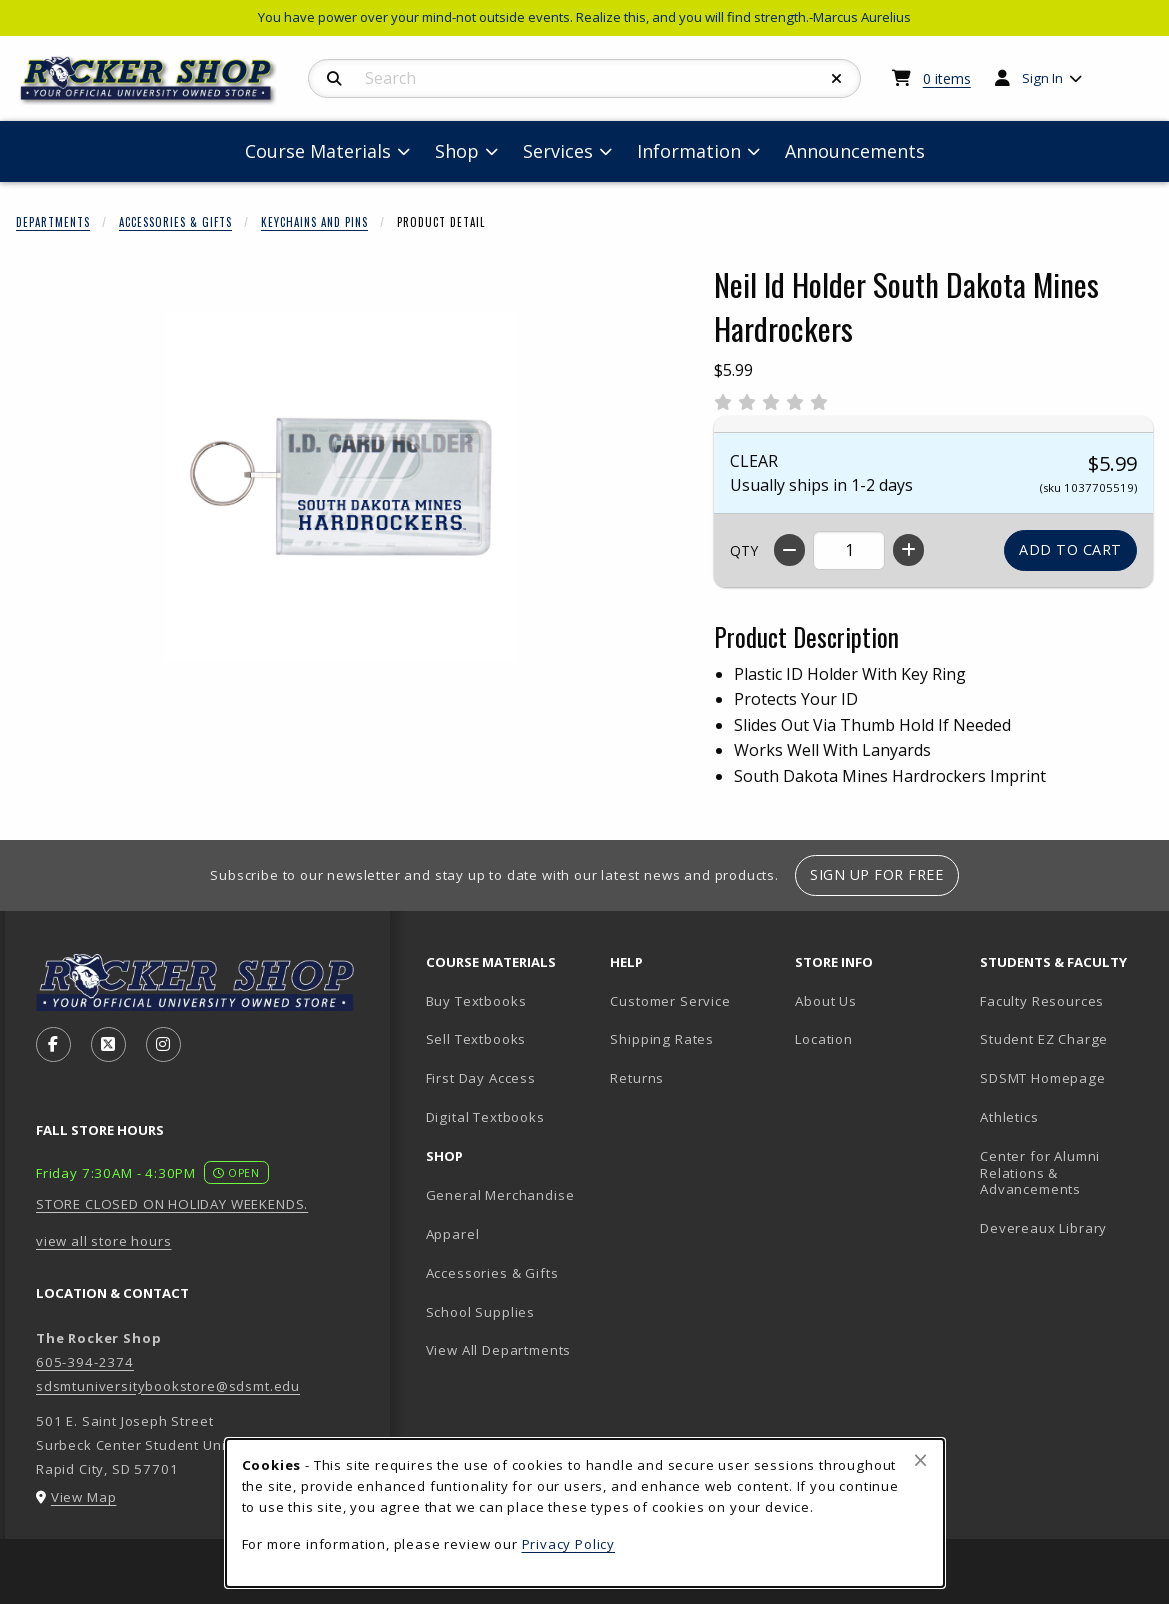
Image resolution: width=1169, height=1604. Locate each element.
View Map (84, 1497)
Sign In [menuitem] (1042, 78)
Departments (53, 222)
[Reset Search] (837, 79)
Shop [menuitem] (457, 151)
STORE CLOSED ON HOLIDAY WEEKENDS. (172, 1204)
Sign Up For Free (876, 874)
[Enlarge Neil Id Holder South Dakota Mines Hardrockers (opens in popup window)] (341, 486)
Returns (637, 1078)
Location (824, 1039)
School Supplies (480, 1312)
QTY (744, 550)
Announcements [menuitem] (855, 151)
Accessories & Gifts (175, 222)
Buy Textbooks (476, 1001)
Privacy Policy (569, 1544)
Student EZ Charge (1044, 1039)
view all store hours (104, 1241)
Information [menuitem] (689, 151)
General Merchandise (500, 1195)
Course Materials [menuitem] (318, 151)
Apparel (453, 1234)
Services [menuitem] (558, 151)
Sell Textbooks (476, 1039)
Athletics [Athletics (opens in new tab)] (1009, 1117)
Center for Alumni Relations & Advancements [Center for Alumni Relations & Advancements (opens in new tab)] (1040, 1172)
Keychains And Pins (314, 222)
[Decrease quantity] (789, 550)
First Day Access (481, 1078)
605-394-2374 (85, 1362)
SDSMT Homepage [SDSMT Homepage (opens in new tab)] (1043, 1078)
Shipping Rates (662, 1039)
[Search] (334, 79)
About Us (826, 1001)
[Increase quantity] (908, 550)
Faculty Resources (1042, 1001)
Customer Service (670, 1001)
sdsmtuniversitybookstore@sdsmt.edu (168, 1386)
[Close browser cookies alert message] (920, 1460)
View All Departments (499, 1350)
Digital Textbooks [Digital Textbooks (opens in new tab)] (485, 1117)
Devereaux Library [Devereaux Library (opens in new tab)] (1043, 1228)
